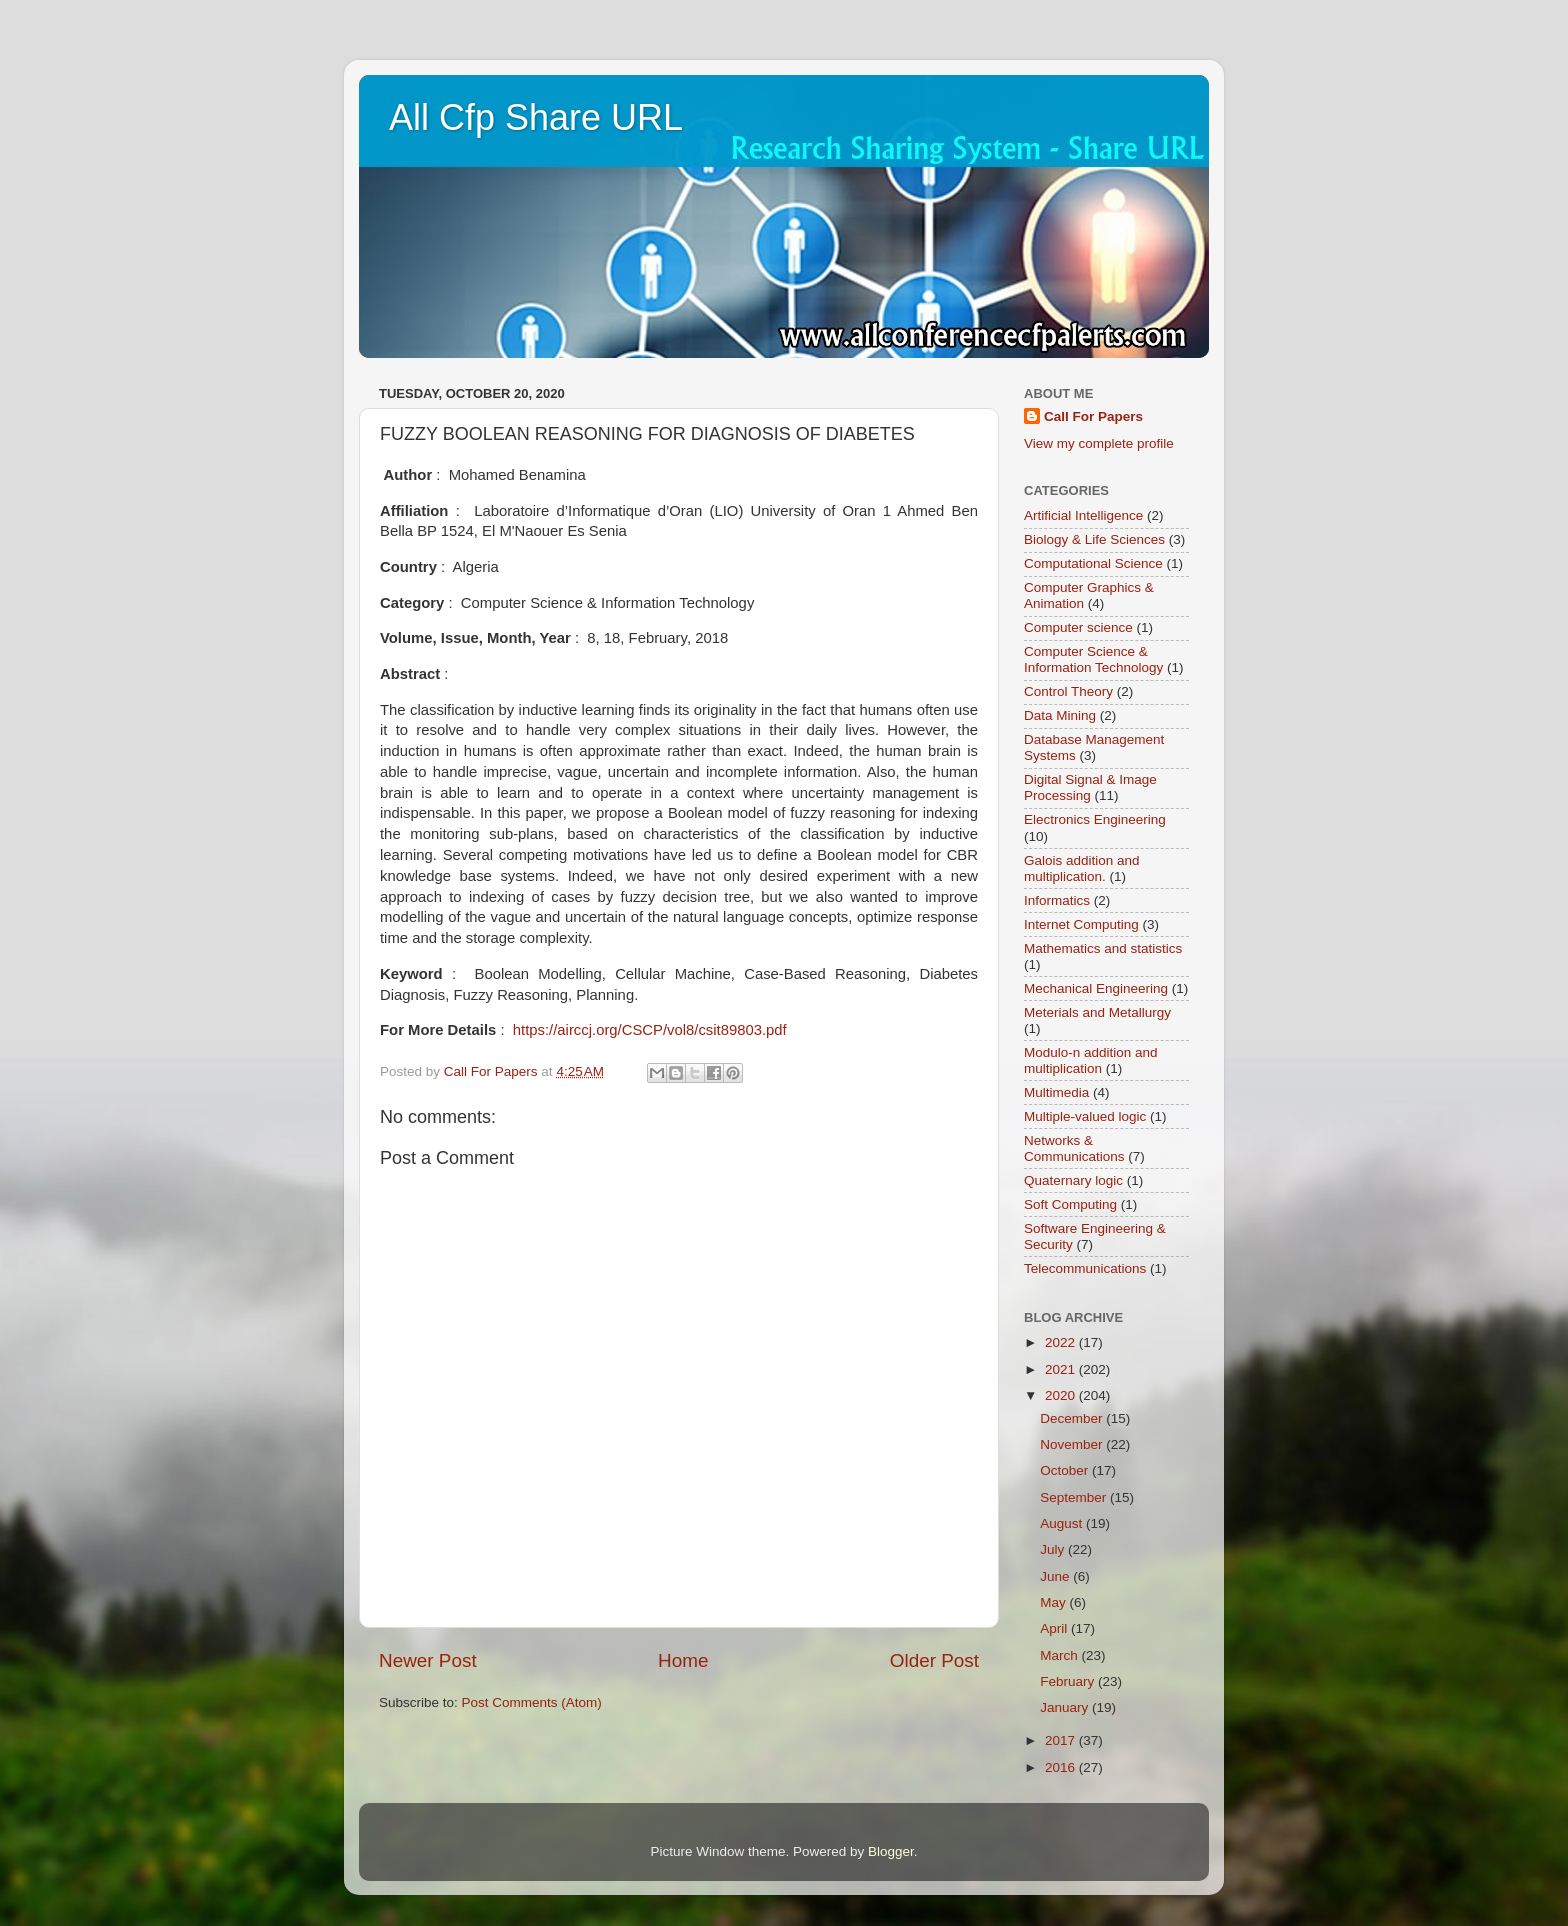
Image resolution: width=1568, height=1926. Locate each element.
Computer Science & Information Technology (1093, 659)
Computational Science (1093, 563)
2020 (1062, 1395)
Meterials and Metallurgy (1097, 1012)
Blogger (891, 1851)
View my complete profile (1099, 443)
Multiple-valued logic (1085, 1116)
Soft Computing (1070, 1204)
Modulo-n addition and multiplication (1091, 1060)
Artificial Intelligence (1083, 515)
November (1073, 1444)
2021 (1062, 1369)
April (1055, 1628)
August (1063, 1523)
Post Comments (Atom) (532, 1702)
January (1066, 1707)
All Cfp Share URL (536, 117)
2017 (1062, 1740)
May (1054, 1602)
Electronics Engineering (1095, 819)
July (1054, 1549)
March (1060, 1655)
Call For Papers (1093, 416)
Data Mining (1060, 715)
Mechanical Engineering (1096, 988)
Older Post (934, 1660)
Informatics (1057, 900)
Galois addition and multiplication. (1082, 868)
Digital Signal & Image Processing (1090, 787)
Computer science (1078, 627)
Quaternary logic (1073, 1180)
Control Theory (1068, 691)
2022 (1062, 1342)
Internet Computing (1081, 924)
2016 (1062, 1767)
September (1075, 1497)
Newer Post (428, 1660)
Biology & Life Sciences (1094, 539)
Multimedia (1056, 1092)
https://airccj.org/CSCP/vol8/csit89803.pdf (650, 1030)
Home (683, 1660)
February (1069, 1681)
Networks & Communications (1074, 1148)
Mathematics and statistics (1103, 948)
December (1073, 1418)
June (1056, 1576)
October (1066, 1470)
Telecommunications (1085, 1268)
